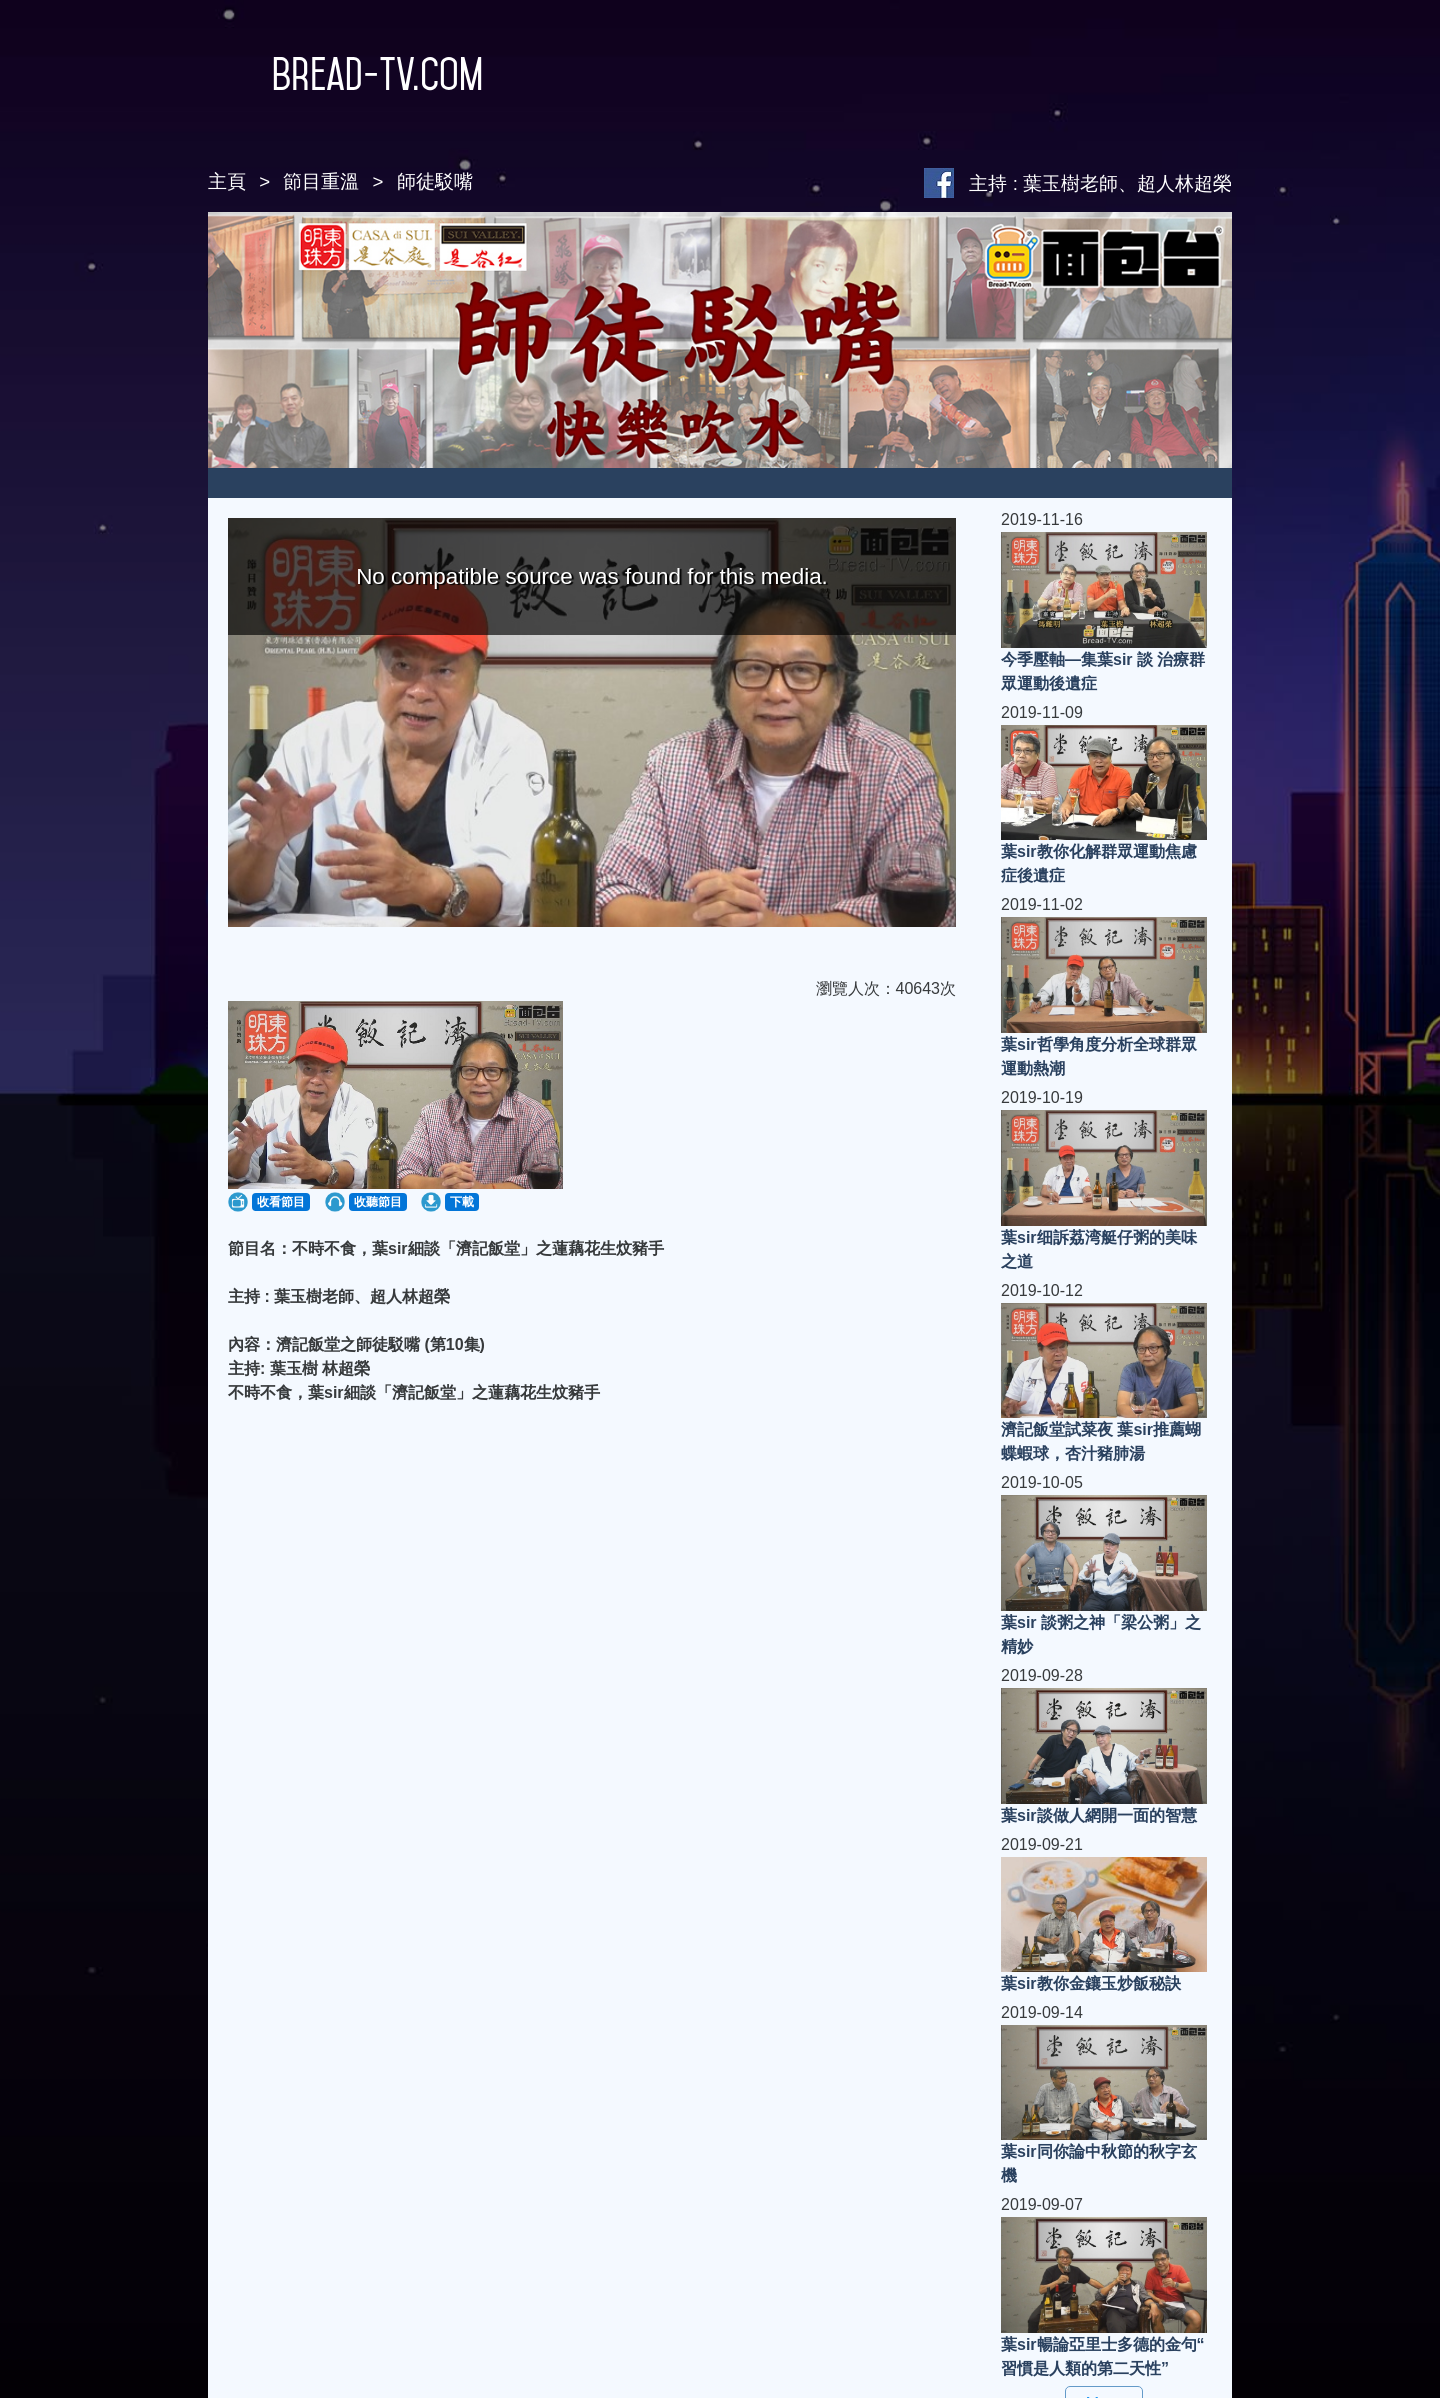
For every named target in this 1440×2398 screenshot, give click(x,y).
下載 (462, 1202)
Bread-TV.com (345, 74)
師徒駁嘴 (435, 181)
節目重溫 (321, 181)
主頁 (227, 181)
